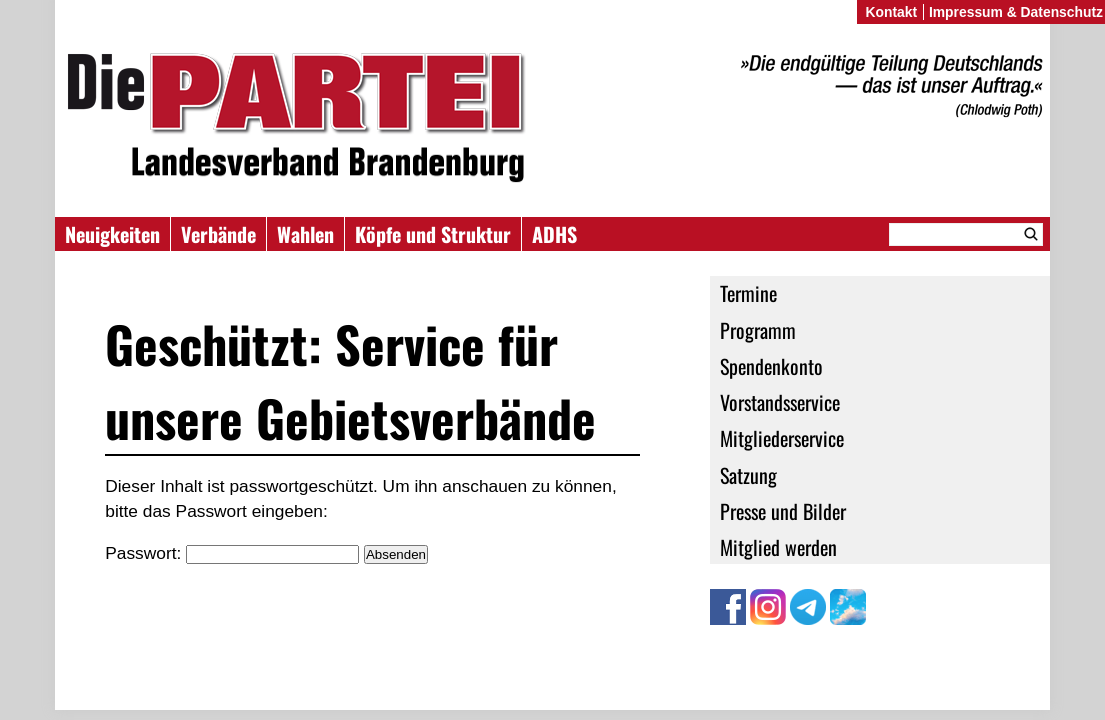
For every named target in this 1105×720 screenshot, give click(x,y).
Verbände (218, 234)
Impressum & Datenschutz (1016, 12)
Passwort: (232, 553)
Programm (758, 330)
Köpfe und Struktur (433, 234)
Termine (748, 293)
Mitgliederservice (782, 438)
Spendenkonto (771, 366)
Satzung (748, 475)
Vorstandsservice (780, 402)
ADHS (554, 234)
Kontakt (891, 12)
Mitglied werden (778, 547)
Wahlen (305, 234)
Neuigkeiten (112, 234)
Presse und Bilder (783, 511)
